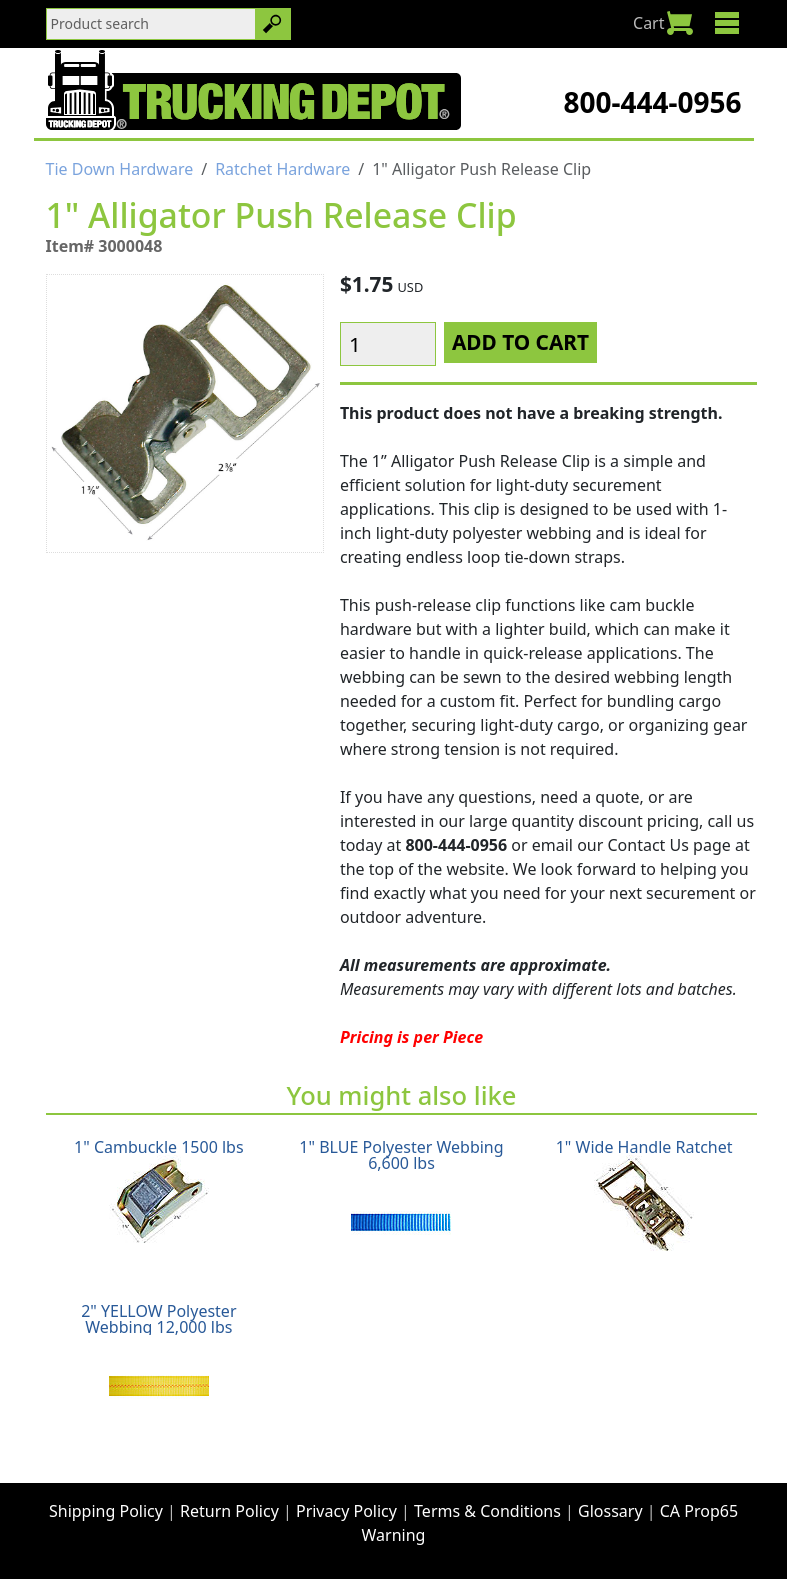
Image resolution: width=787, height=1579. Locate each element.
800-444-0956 (652, 102)
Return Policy (229, 1511)
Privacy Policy (346, 1511)
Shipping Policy (106, 1511)
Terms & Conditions (487, 1511)
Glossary (610, 1511)
